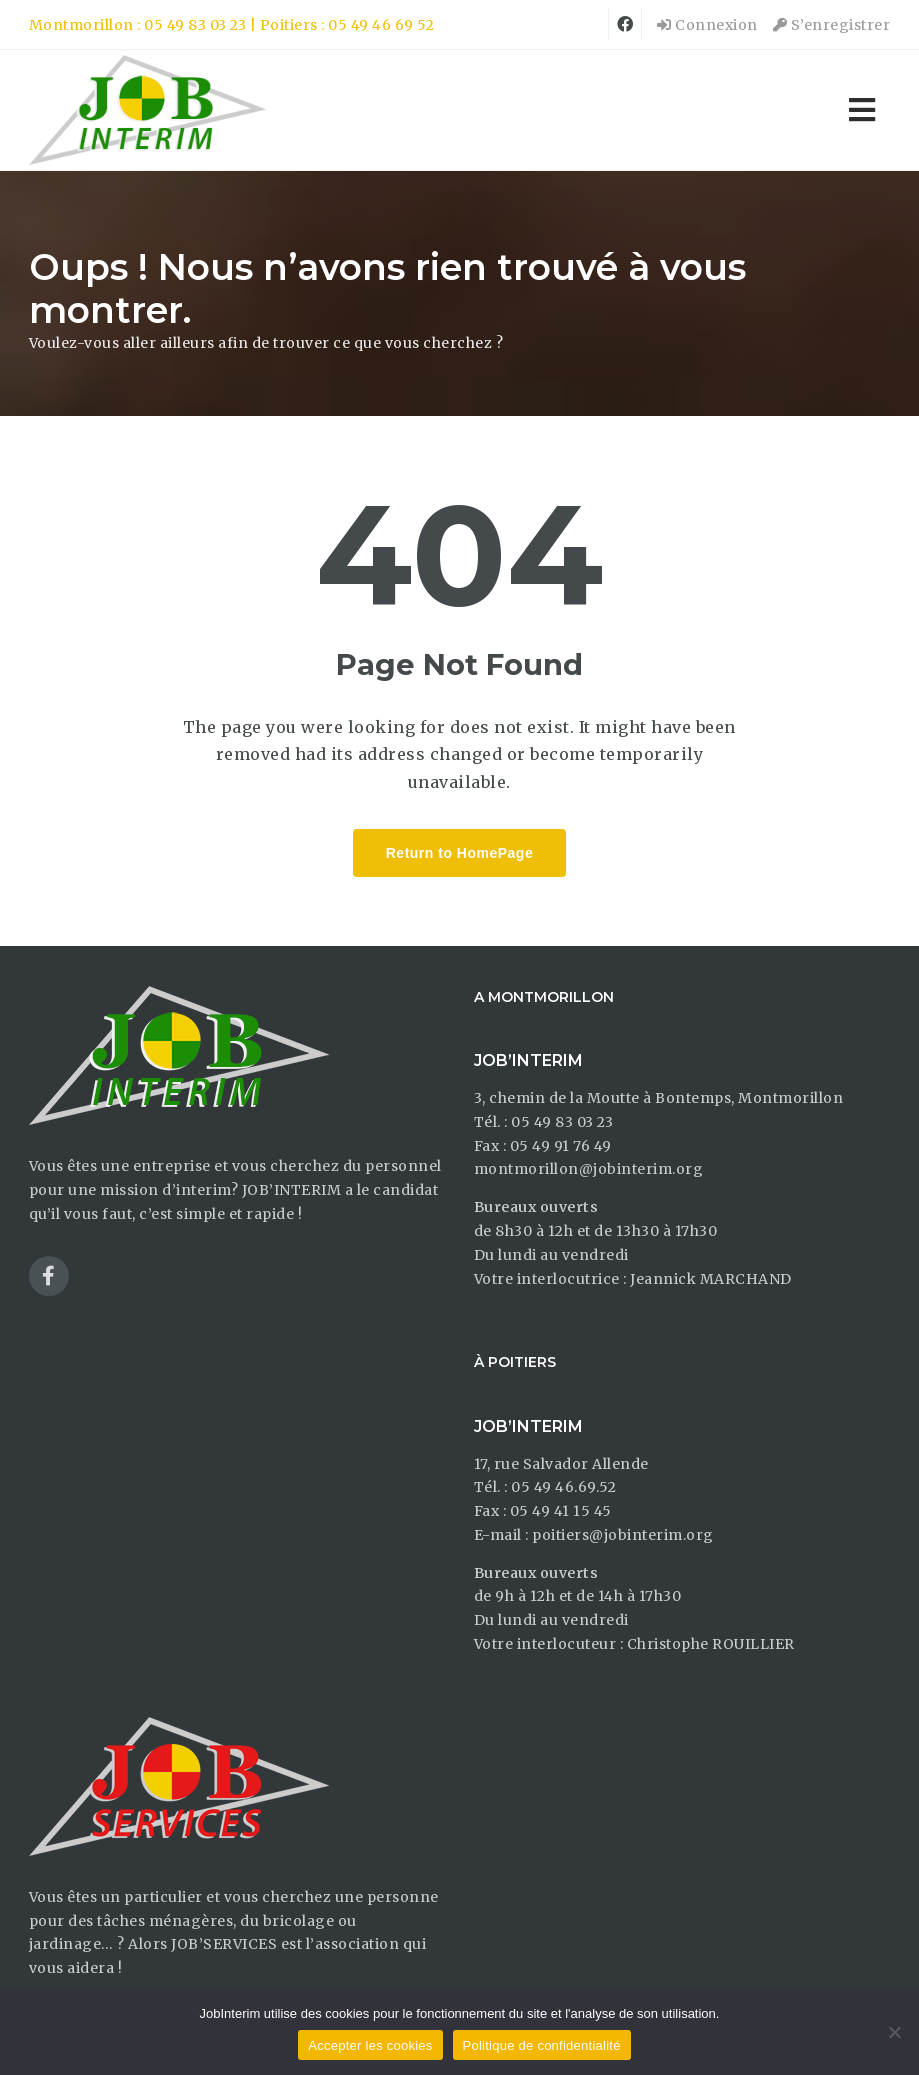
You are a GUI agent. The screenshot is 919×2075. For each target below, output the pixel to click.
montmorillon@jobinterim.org (589, 1169)
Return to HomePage (459, 853)
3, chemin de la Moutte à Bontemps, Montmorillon (659, 1098)
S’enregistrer (832, 25)
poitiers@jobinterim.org (623, 1535)
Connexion (707, 25)
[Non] (894, 2032)
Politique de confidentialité (542, 2045)
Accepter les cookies (370, 2045)
